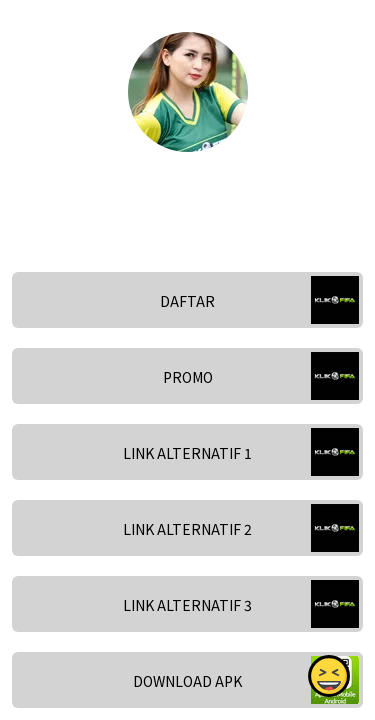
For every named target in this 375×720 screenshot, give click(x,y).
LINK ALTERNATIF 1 (187, 453)
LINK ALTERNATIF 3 (187, 605)
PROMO (188, 377)
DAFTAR (187, 301)
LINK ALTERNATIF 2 (187, 529)
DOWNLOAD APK (187, 681)
